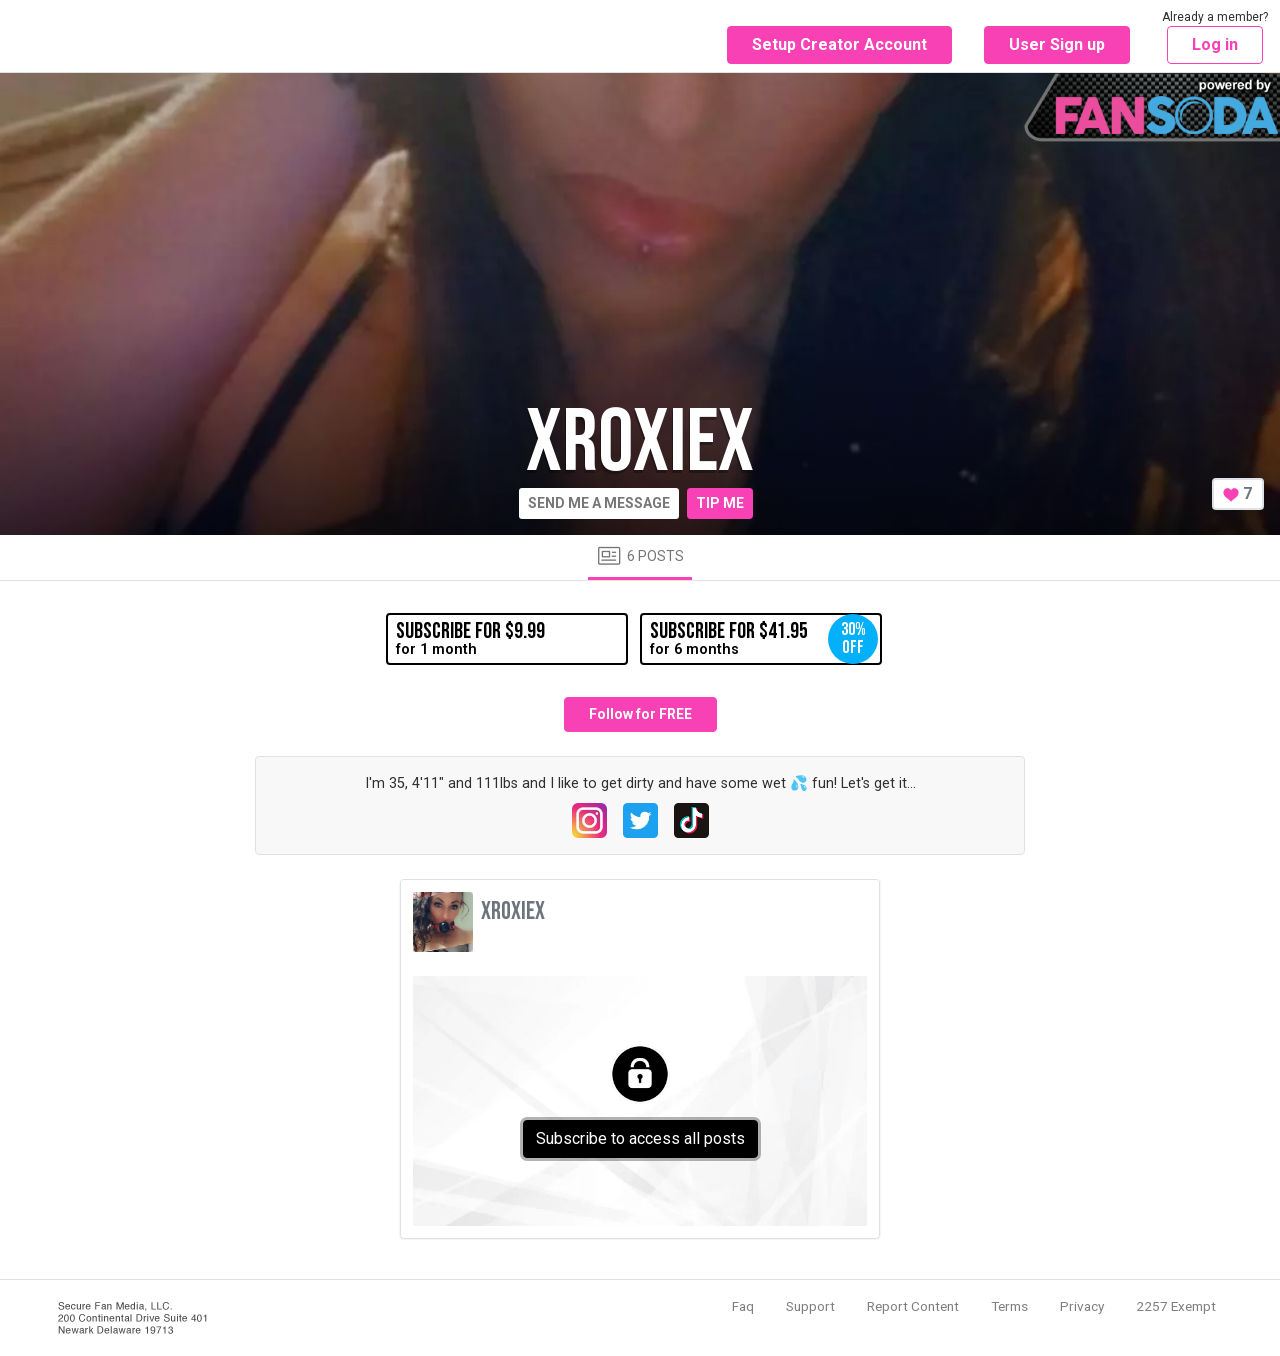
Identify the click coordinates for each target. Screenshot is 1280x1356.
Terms (1009, 1306)
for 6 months (764, 639)
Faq (743, 1306)
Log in (1215, 44)
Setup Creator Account (839, 44)
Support (810, 1306)
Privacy (1082, 1306)
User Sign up (1057, 44)
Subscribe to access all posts (640, 1138)
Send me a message (599, 503)
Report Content (913, 1306)
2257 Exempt (1176, 1306)
